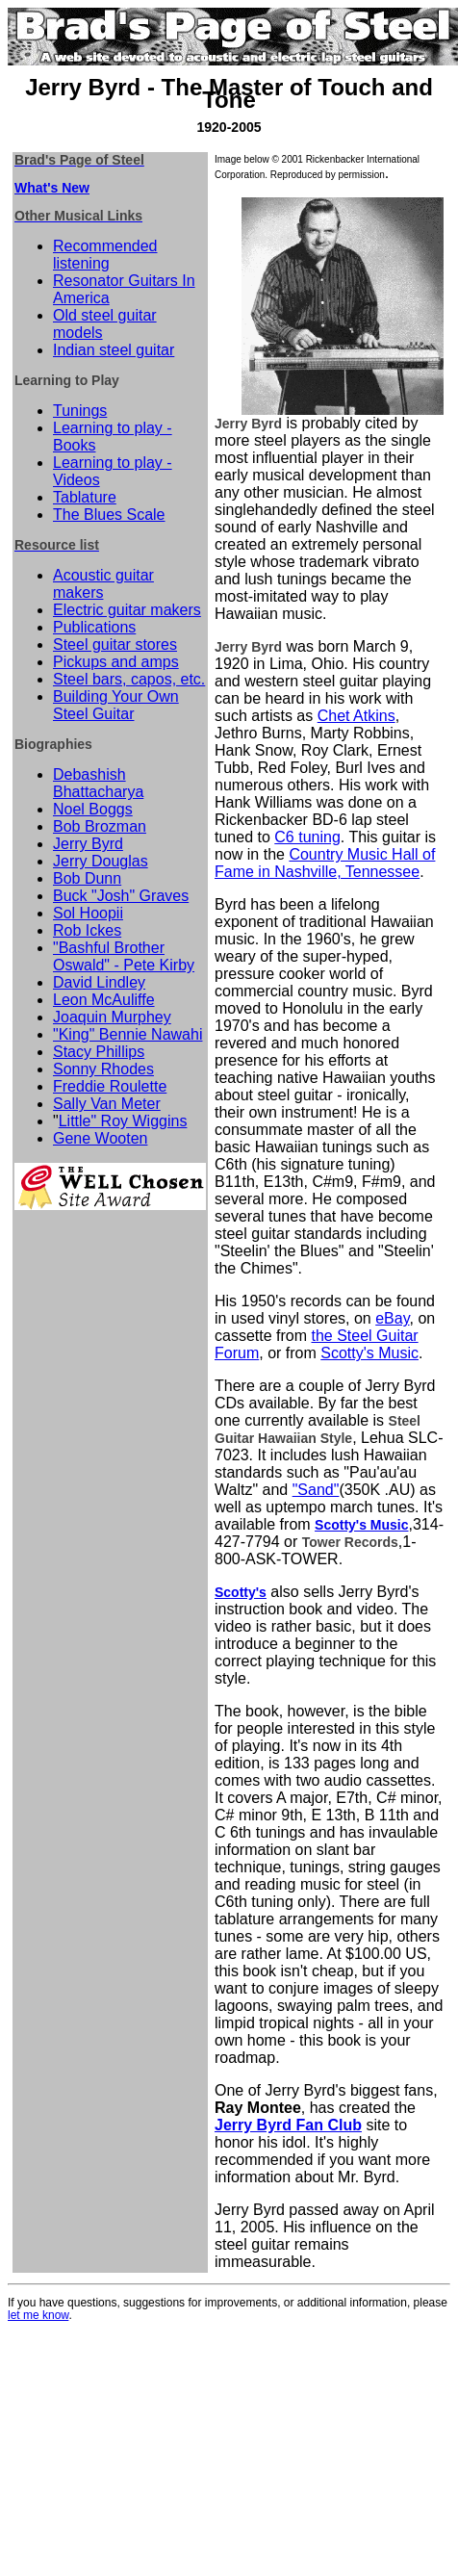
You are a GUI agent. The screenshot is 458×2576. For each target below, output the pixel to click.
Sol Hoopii (88, 913)
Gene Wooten (100, 1138)
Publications (94, 627)
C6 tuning (307, 837)
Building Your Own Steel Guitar (116, 705)
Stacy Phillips (98, 1051)
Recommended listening (105, 254)
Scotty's (241, 1592)
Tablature (84, 497)
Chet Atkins (356, 716)
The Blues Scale (109, 514)
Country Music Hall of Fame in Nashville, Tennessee (325, 863)
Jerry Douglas (100, 861)
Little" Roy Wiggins (123, 1121)
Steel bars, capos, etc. (129, 679)
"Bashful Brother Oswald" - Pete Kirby (123, 956)
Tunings (80, 410)
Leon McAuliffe (104, 1000)
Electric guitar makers (127, 610)
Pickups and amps (116, 662)
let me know (38, 2315)
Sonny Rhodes (103, 1069)
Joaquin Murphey (112, 1017)
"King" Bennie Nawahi (127, 1034)
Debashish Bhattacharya (98, 783)
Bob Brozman (99, 826)
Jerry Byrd (88, 844)
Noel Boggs (93, 809)
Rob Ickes (87, 930)
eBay (392, 1318)
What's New (51, 187)
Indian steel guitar (113, 350)
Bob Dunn (87, 878)
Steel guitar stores (115, 644)
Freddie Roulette (109, 1086)
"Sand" (316, 1489)
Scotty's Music (369, 1353)
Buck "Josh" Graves (121, 896)
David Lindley (99, 982)
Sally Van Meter (107, 1103)
